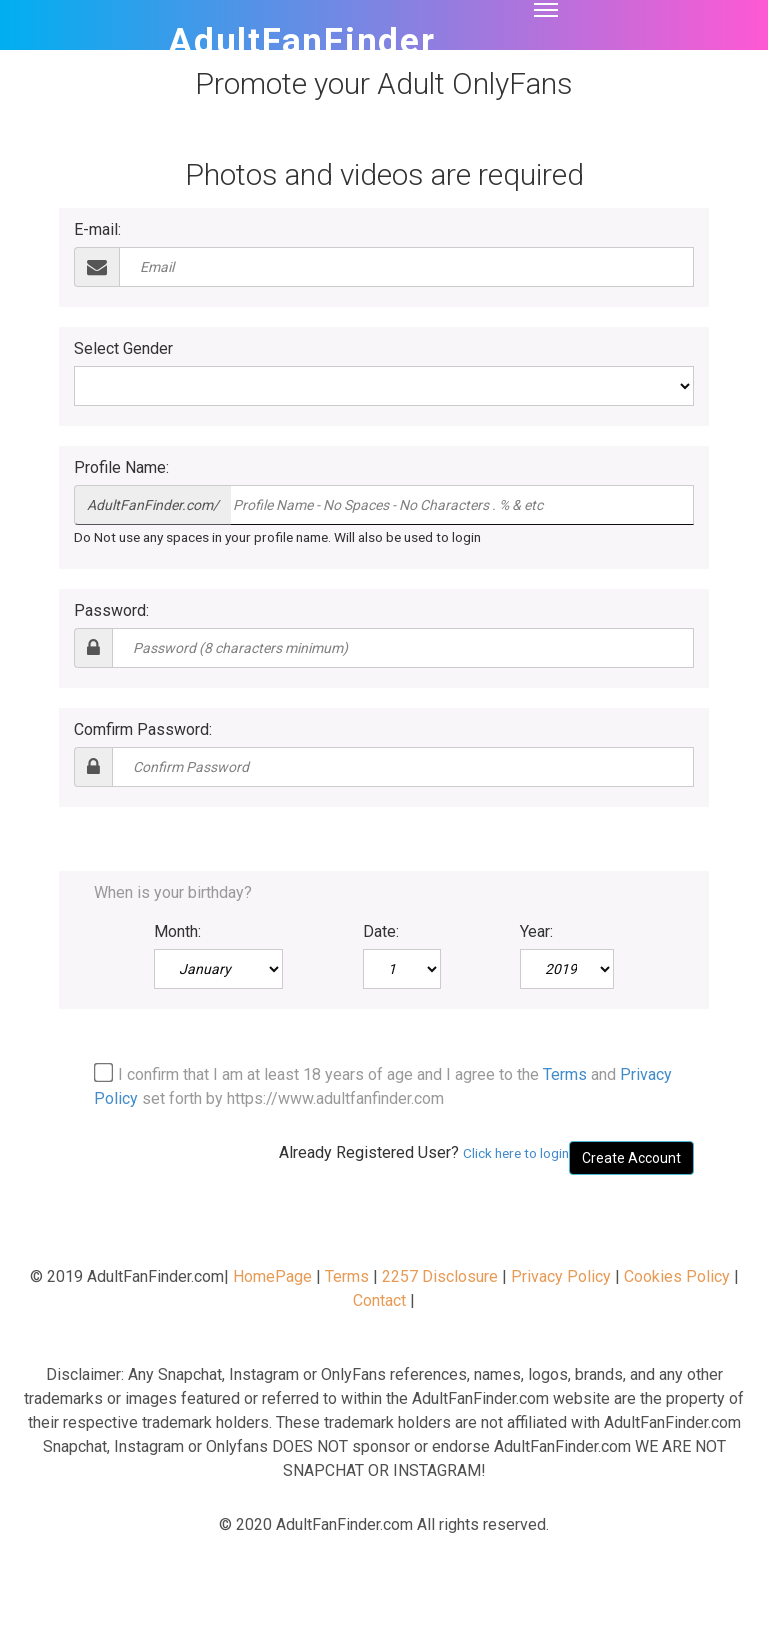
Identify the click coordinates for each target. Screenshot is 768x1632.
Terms (565, 1074)
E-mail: (97, 229)
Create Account (631, 1158)
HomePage (272, 1276)
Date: (381, 931)
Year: (536, 931)
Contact (379, 1300)
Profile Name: (121, 467)
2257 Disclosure (440, 1276)
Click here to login (516, 1153)
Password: (111, 610)
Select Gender (123, 348)
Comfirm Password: (143, 729)
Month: (177, 931)
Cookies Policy (677, 1276)
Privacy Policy (561, 1276)
